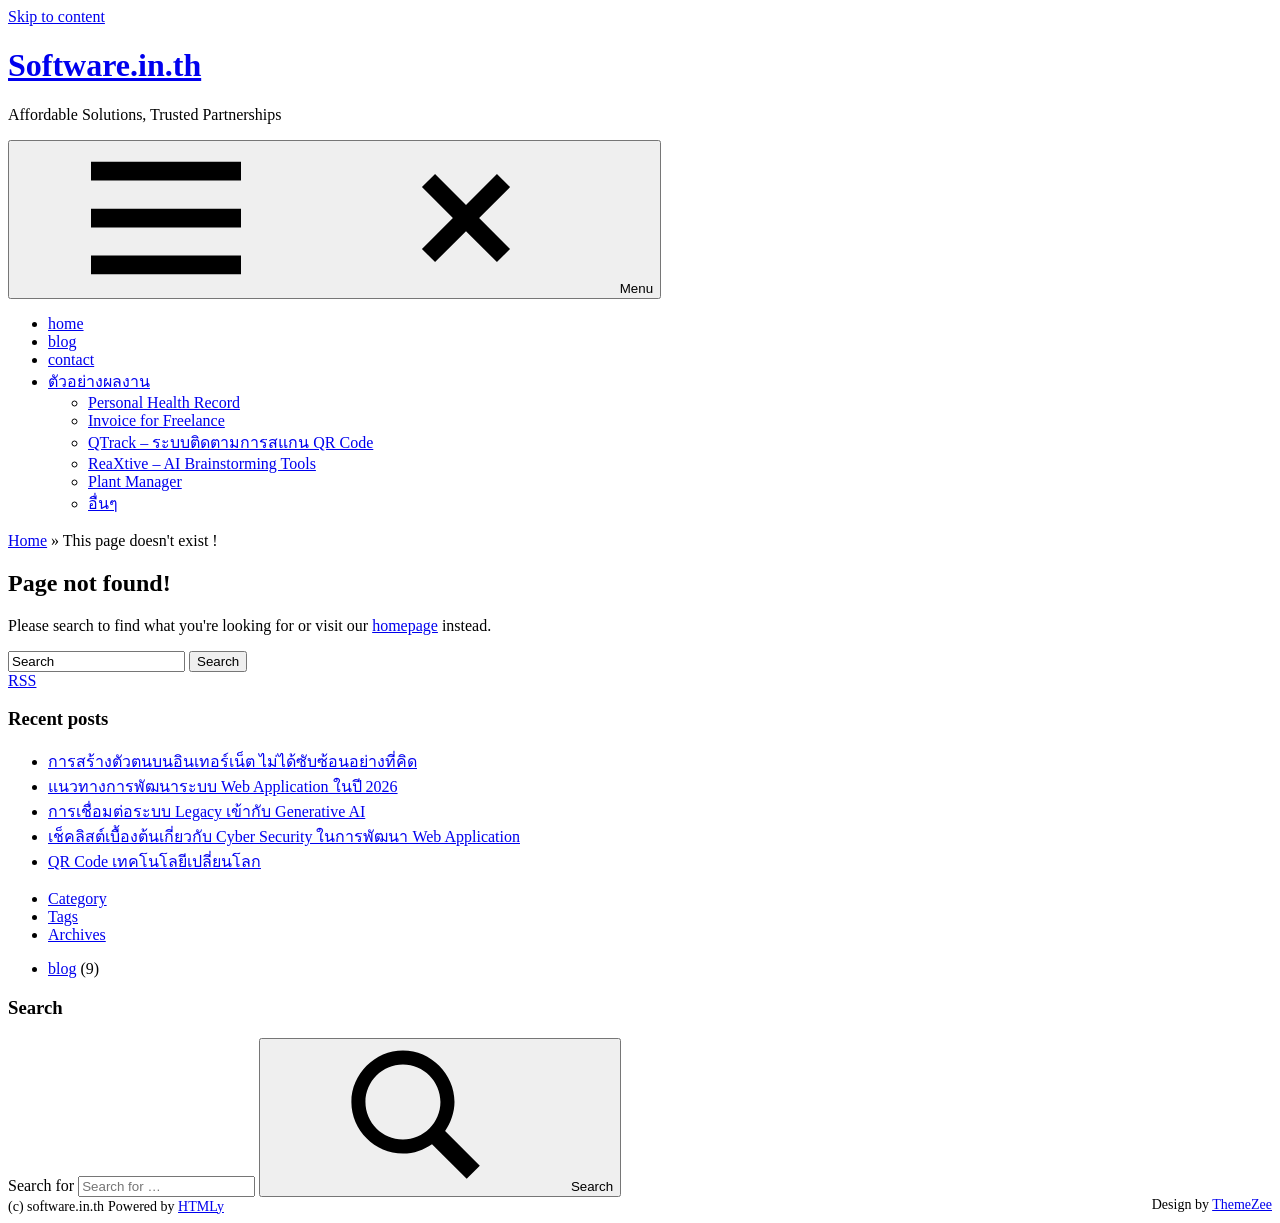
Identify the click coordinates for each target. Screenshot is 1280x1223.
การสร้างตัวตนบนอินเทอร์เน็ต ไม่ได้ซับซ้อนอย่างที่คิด (232, 761)
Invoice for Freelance (156, 420)
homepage (405, 625)
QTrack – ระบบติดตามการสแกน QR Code (230, 442)
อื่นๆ (103, 503)
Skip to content (56, 16)
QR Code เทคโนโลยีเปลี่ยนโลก (154, 861)
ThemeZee (1242, 1204)
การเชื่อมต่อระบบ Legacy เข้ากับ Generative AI (206, 811)
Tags (63, 916)
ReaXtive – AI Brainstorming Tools (202, 463)
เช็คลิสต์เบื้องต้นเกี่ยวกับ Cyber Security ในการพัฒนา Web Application (284, 836)
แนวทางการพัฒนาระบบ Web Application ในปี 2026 (223, 786)
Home (27, 540)
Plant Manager (135, 481)
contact (71, 359)
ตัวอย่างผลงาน (99, 381)
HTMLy (201, 1206)
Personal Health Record (164, 402)
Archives (77, 934)
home (66, 323)
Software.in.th (104, 65)
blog (62, 341)
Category (77, 898)
